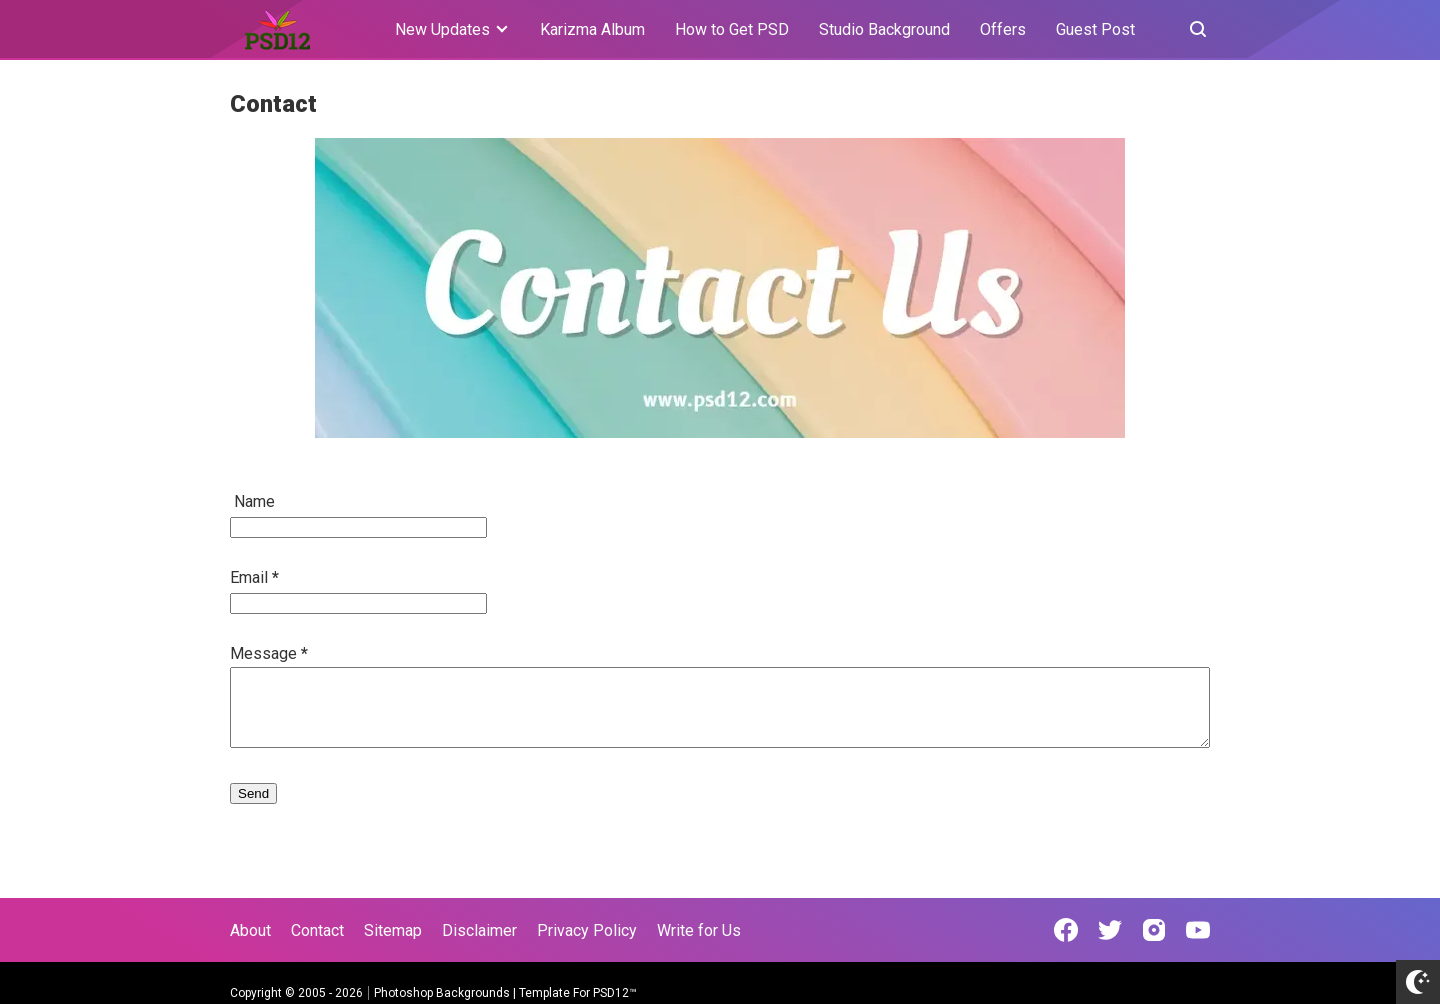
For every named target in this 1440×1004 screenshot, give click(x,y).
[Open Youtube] (1198, 930)
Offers (1003, 29)
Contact (317, 930)
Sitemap (393, 930)
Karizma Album (592, 29)
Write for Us (699, 930)
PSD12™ (615, 993)
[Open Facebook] (1066, 930)
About (250, 930)
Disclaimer (479, 930)
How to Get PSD (732, 29)
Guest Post (1095, 29)
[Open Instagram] (1154, 930)
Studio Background (884, 29)
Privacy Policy (587, 930)
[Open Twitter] (1110, 930)
